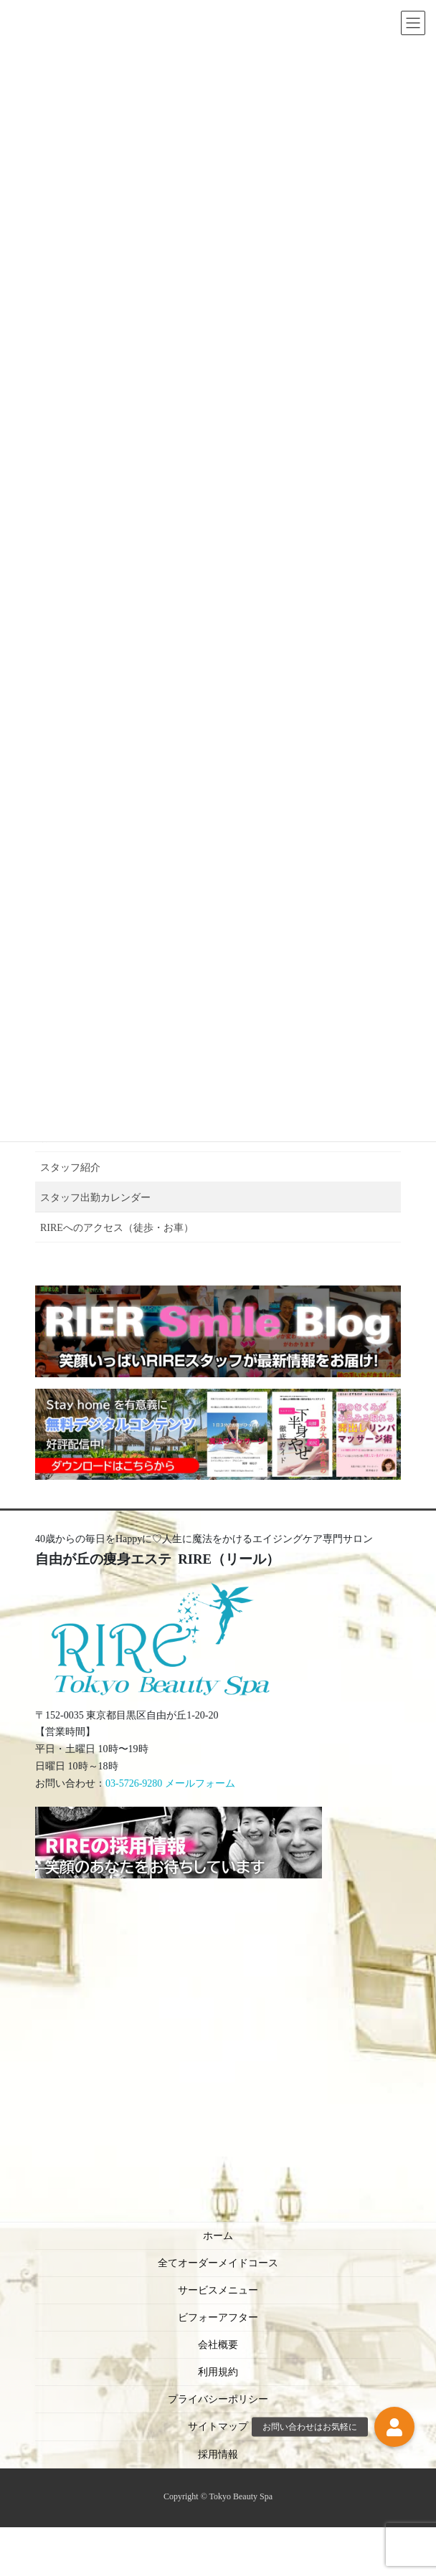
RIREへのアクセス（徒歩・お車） (117, 1227)
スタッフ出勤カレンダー (95, 1197)
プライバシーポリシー (218, 2399)
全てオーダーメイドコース (218, 2263)
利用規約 (218, 2372)
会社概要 (218, 2344)
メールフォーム (200, 1783)
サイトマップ (218, 2426)
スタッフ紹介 (70, 1167)
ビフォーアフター (218, 2317)
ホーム (218, 2235)
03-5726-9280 (133, 1783)
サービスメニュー (218, 2290)
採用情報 (218, 2454)
